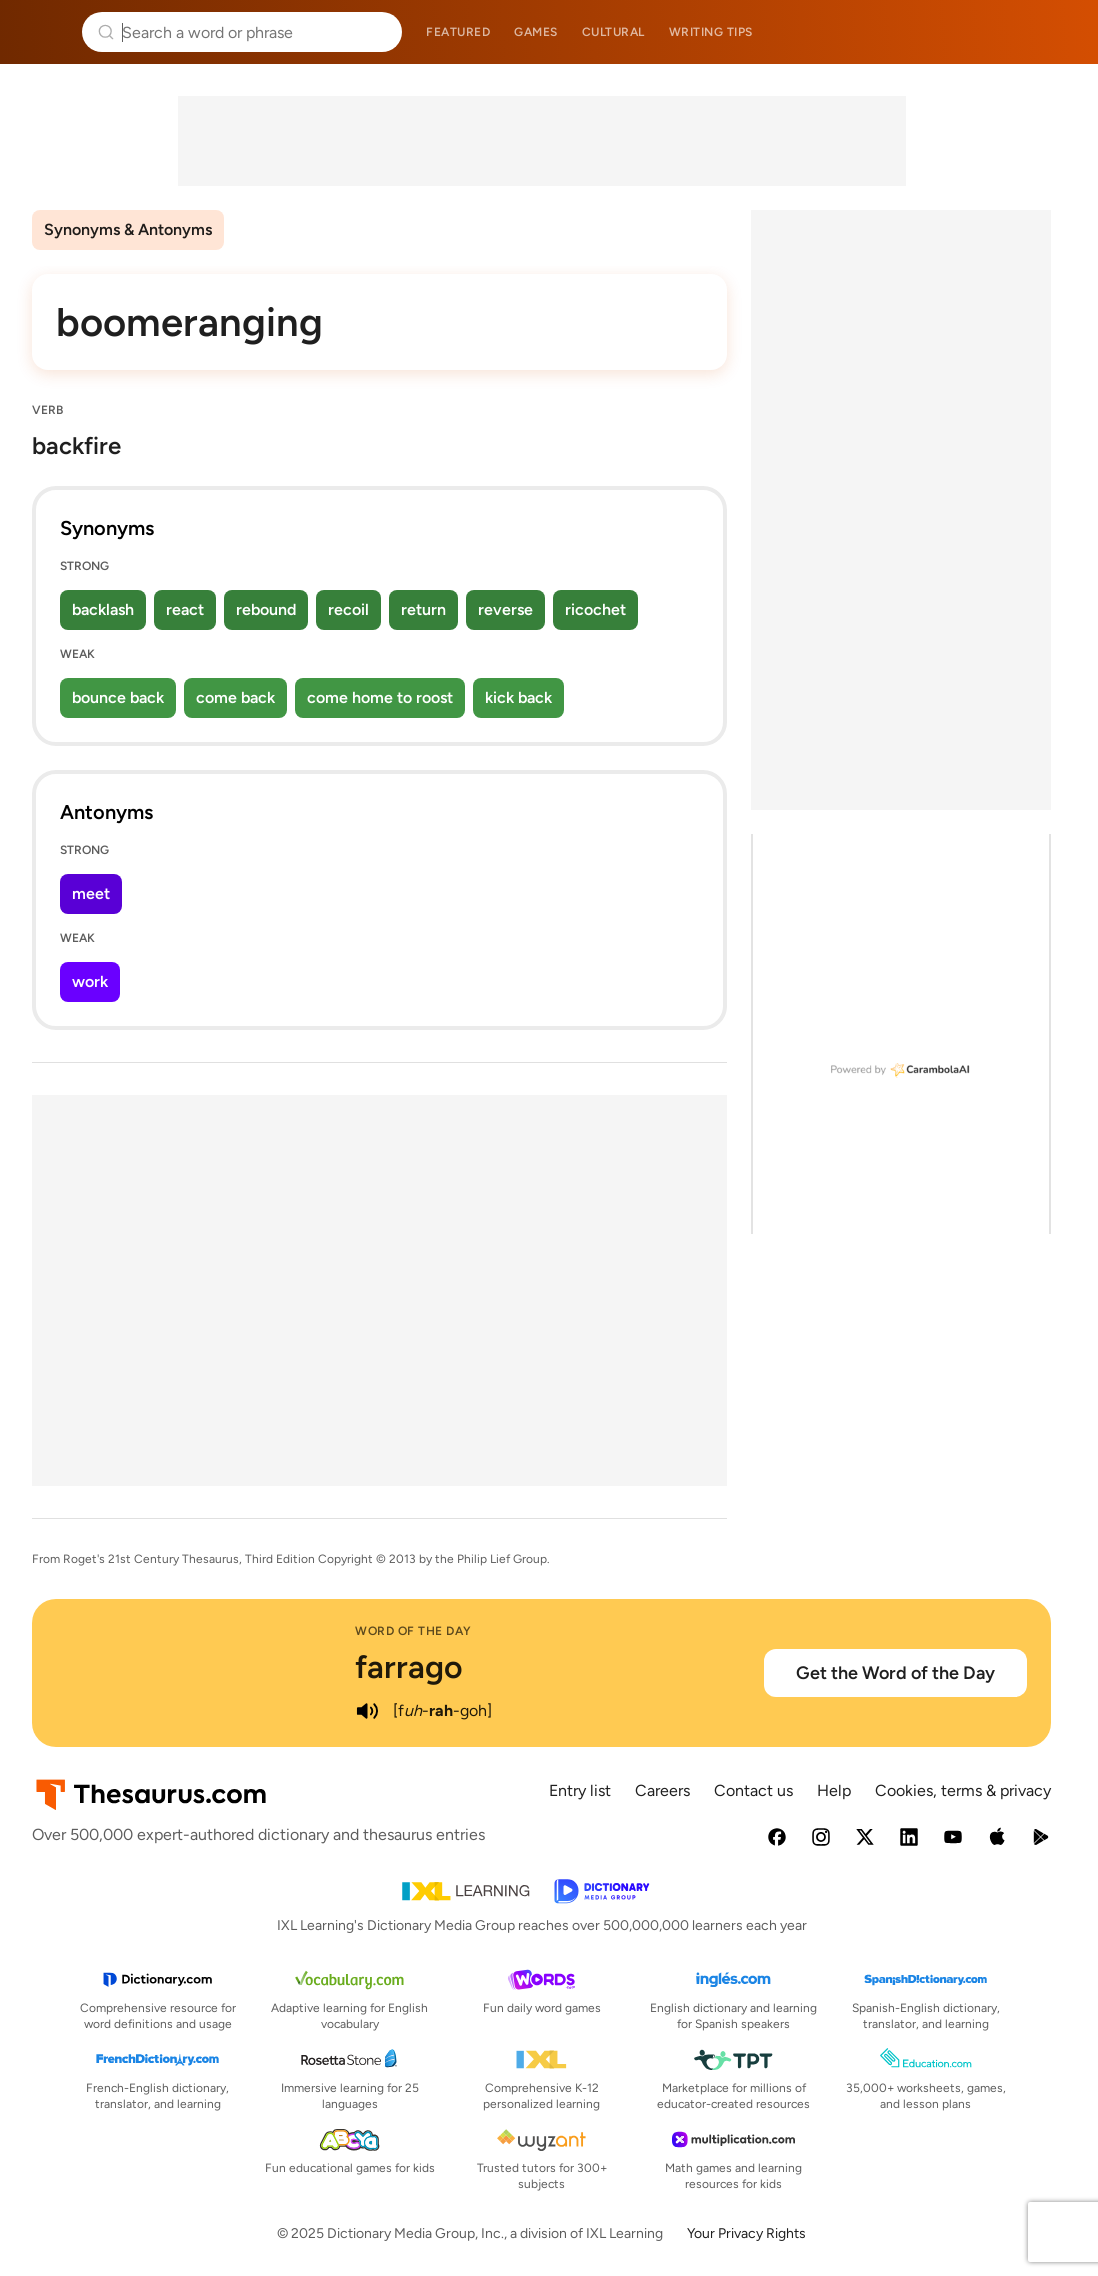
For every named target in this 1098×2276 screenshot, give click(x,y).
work (90, 981)
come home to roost (380, 697)
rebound (266, 609)
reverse (505, 609)
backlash (103, 609)
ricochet (595, 609)
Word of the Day (413, 1631)
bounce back (118, 697)
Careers (662, 1790)
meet (91, 893)
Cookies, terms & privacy (963, 1790)
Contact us (753, 1790)
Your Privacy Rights (746, 2233)
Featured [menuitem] (458, 32)
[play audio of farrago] (367, 1711)
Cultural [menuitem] (613, 32)
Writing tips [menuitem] (711, 32)
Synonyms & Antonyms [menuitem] (128, 229)
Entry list (580, 1790)
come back (235, 697)
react (185, 609)
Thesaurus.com (45, 32)
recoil (348, 609)
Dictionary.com (1054, 32)
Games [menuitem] (536, 32)
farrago (409, 1667)
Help (834, 1790)
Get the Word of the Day (895, 1673)
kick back (518, 697)
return (423, 609)
